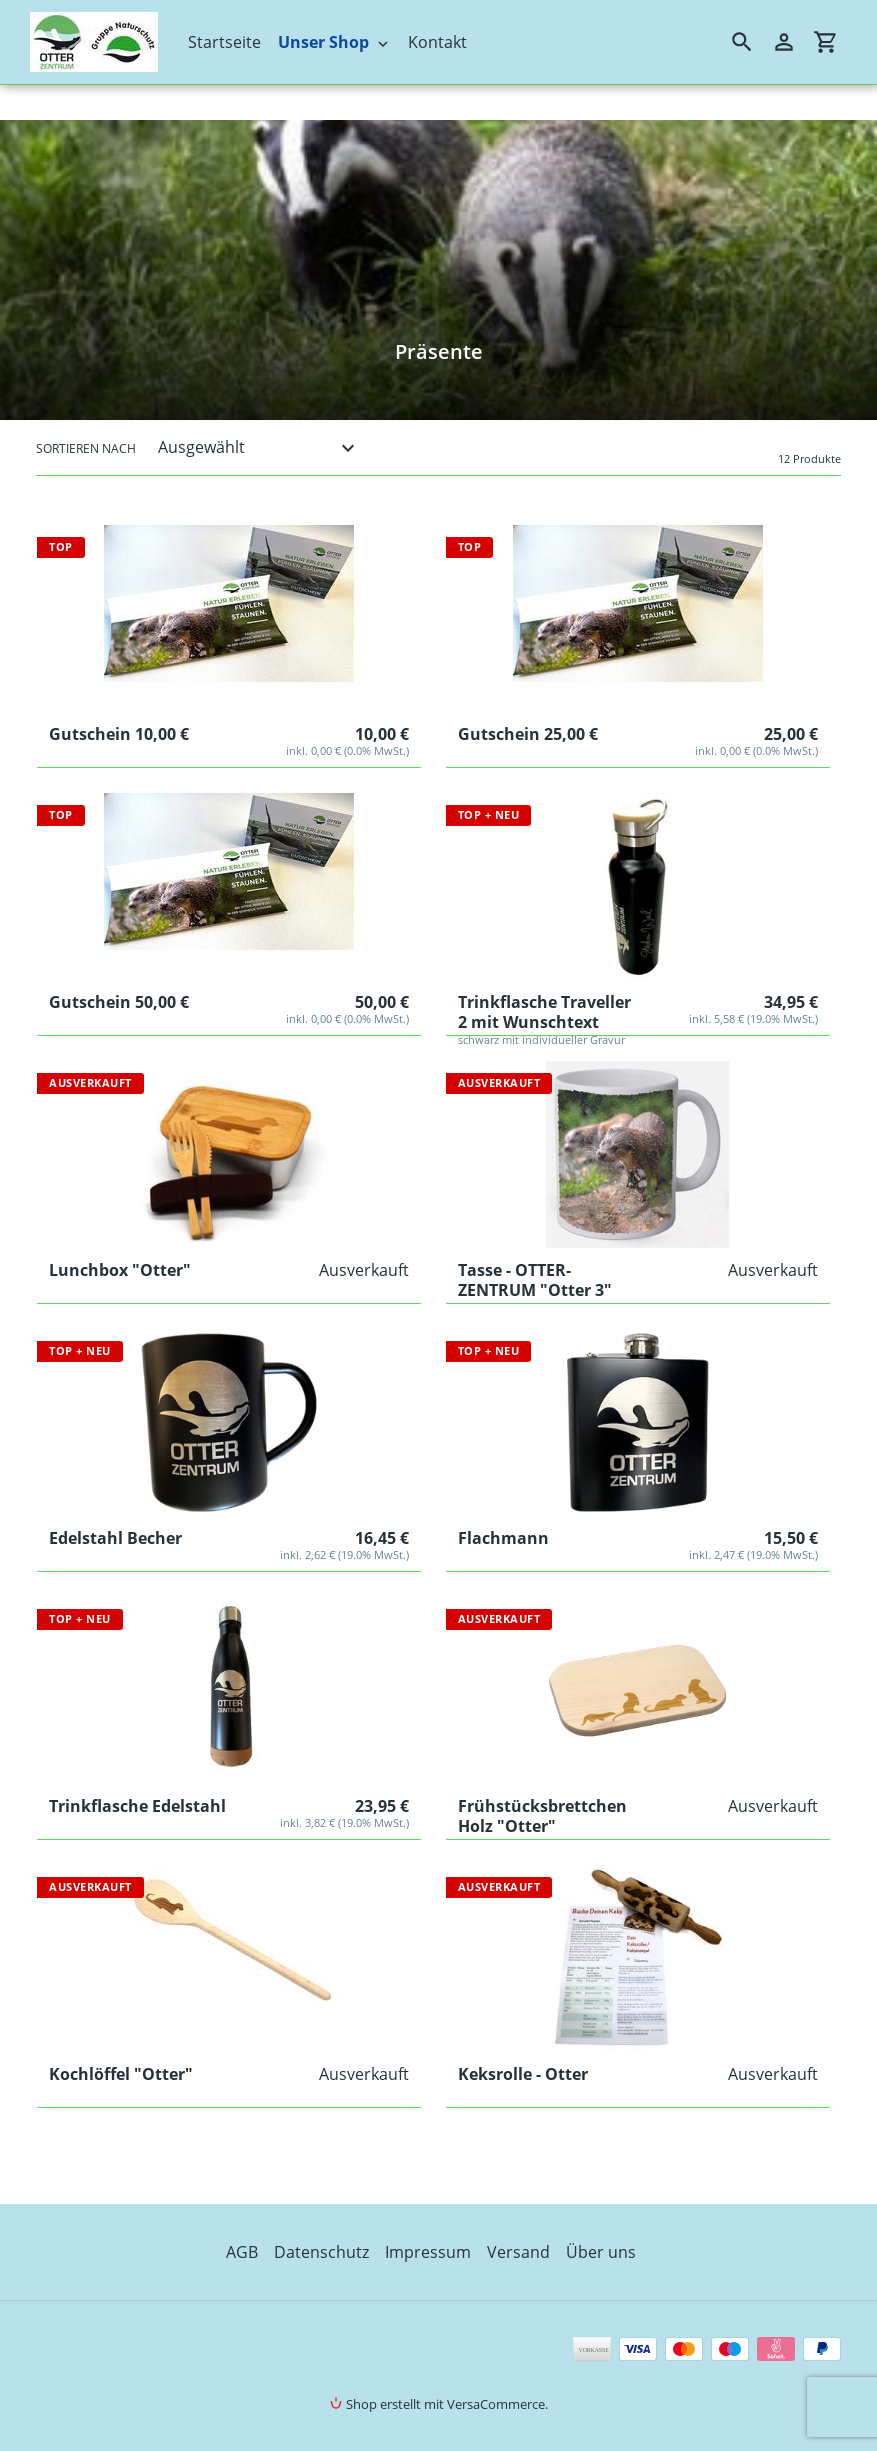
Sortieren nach (86, 448)
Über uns (601, 2252)
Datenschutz (321, 2252)
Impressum (428, 2252)
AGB (242, 2252)
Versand (518, 2252)
